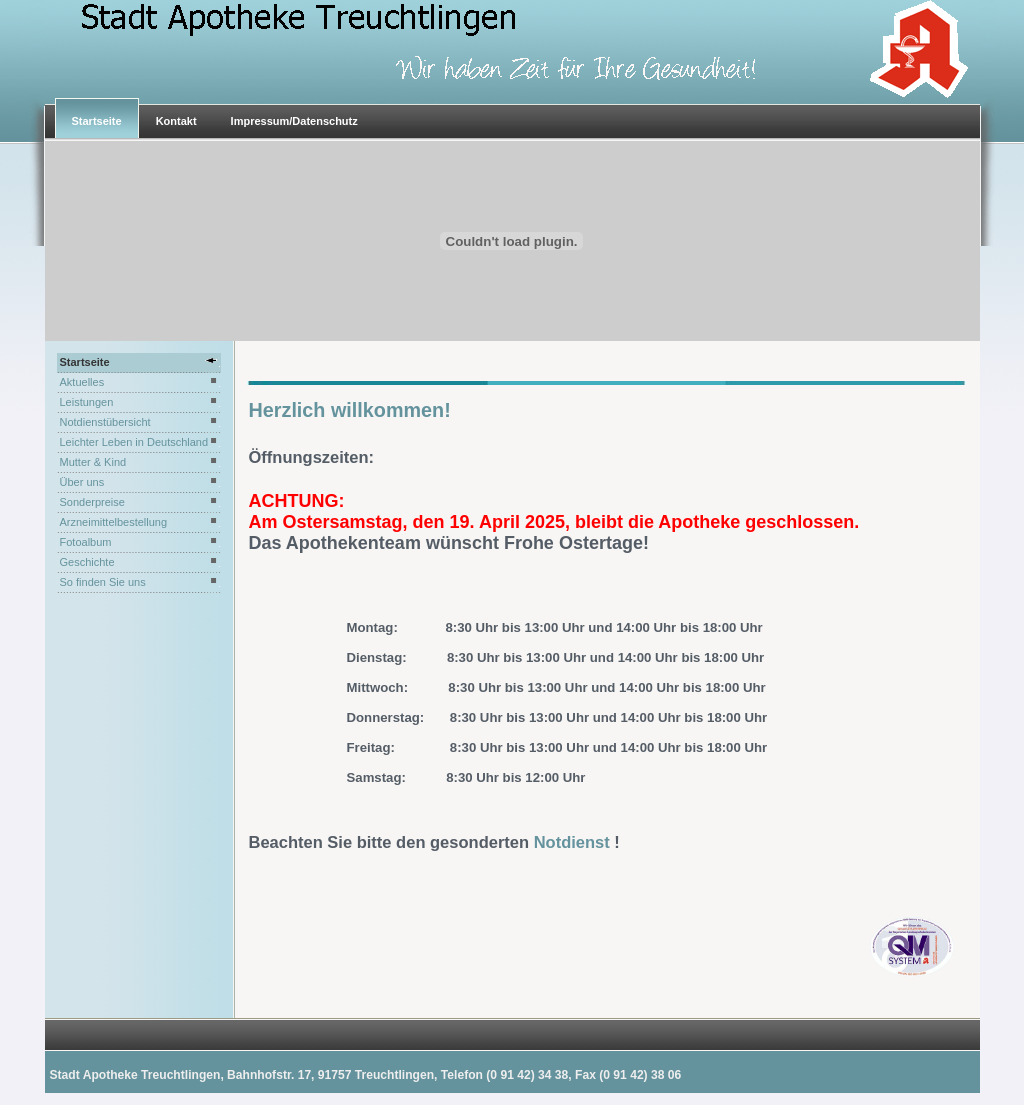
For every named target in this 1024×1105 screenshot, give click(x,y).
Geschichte (87, 562)
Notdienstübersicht (105, 422)
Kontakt (176, 121)
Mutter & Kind (93, 462)
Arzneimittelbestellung (114, 522)
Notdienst (574, 842)
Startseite (97, 121)
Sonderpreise (92, 502)
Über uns (82, 482)
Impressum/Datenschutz (294, 121)
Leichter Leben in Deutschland (134, 442)
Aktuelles (82, 382)
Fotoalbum (86, 542)
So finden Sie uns (103, 582)
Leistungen (87, 402)
